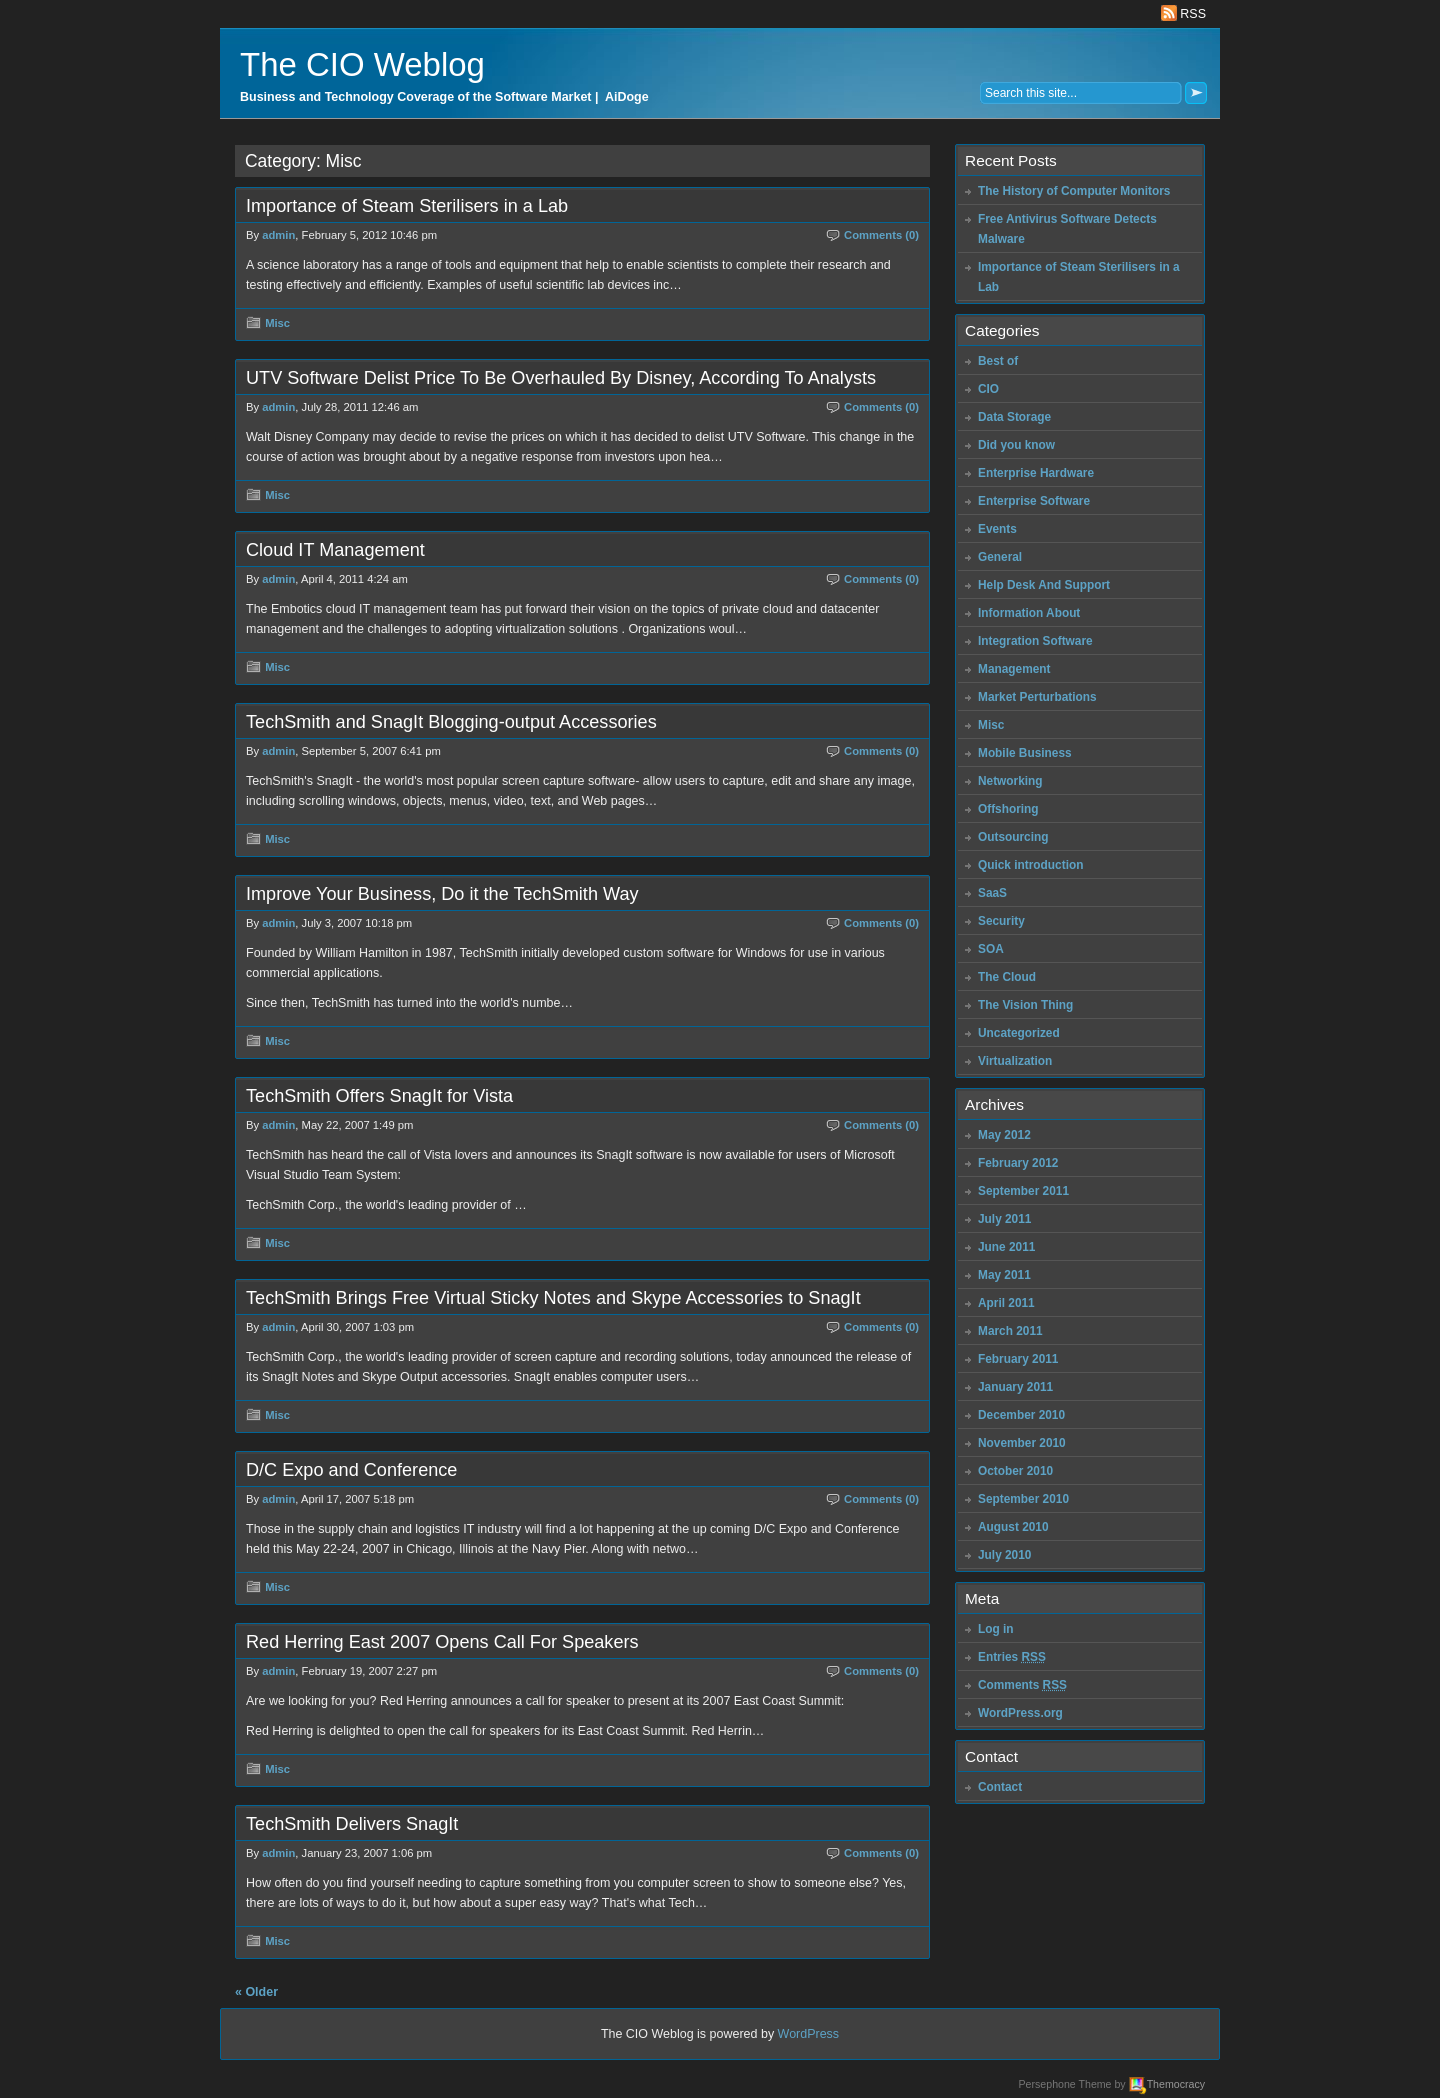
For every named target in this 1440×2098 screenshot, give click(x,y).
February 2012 (1018, 1163)
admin (278, 235)
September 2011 (1023, 1191)
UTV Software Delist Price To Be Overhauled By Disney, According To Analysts (561, 378)
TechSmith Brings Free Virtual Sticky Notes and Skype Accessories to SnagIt (553, 1298)
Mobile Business (1025, 753)
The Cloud (1007, 977)
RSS (1183, 14)
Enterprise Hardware (1036, 473)
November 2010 (1022, 1443)
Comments (1022, 1685)
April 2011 (1006, 1303)
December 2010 (1021, 1415)
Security (1001, 921)
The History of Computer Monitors (1074, 191)
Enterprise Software (1034, 501)
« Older (256, 1992)
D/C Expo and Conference (351, 1470)
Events (997, 529)
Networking (1010, 781)
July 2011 (1004, 1219)
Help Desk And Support (1044, 585)
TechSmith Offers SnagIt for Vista (379, 1096)
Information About (1029, 613)
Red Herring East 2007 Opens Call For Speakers (442, 1642)
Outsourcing (1013, 837)
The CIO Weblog (362, 64)
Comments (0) (881, 235)
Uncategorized (1019, 1033)
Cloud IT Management (335, 550)
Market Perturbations (1037, 697)
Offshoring (1008, 809)
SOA (991, 949)
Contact (1000, 1787)
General (1000, 557)
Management (1014, 669)
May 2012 (1004, 1135)
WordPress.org (1020, 1713)
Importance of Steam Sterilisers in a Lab (407, 206)
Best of (998, 361)
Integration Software (1035, 641)
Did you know (1016, 445)
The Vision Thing (1025, 1005)
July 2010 (1004, 1555)
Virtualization (1015, 1061)
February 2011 (1018, 1359)
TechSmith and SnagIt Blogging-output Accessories (451, 722)
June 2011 (1006, 1247)
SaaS (992, 893)
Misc (277, 323)
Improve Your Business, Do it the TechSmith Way (442, 894)
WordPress (809, 2034)
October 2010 (1015, 1471)
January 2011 (1015, 1387)
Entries (1012, 1657)
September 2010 (1023, 1499)
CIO (988, 389)
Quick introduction (1030, 865)
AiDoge (627, 97)
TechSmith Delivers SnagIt (352, 1824)
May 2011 (1004, 1275)
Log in (996, 1629)
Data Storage (1014, 417)
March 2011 (1010, 1331)
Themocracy (1176, 2084)
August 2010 (1013, 1527)
